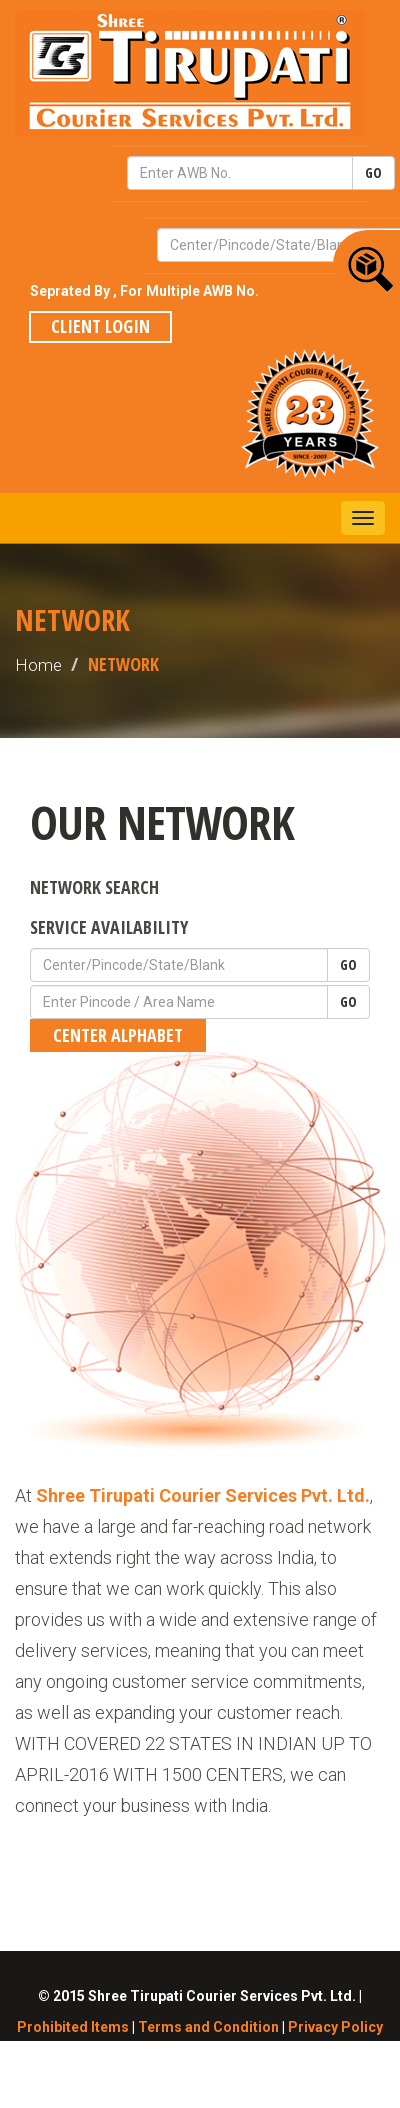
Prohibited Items (73, 2027)
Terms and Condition (208, 2027)
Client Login (100, 326)
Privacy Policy (335, 2027)
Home (38, 665)
